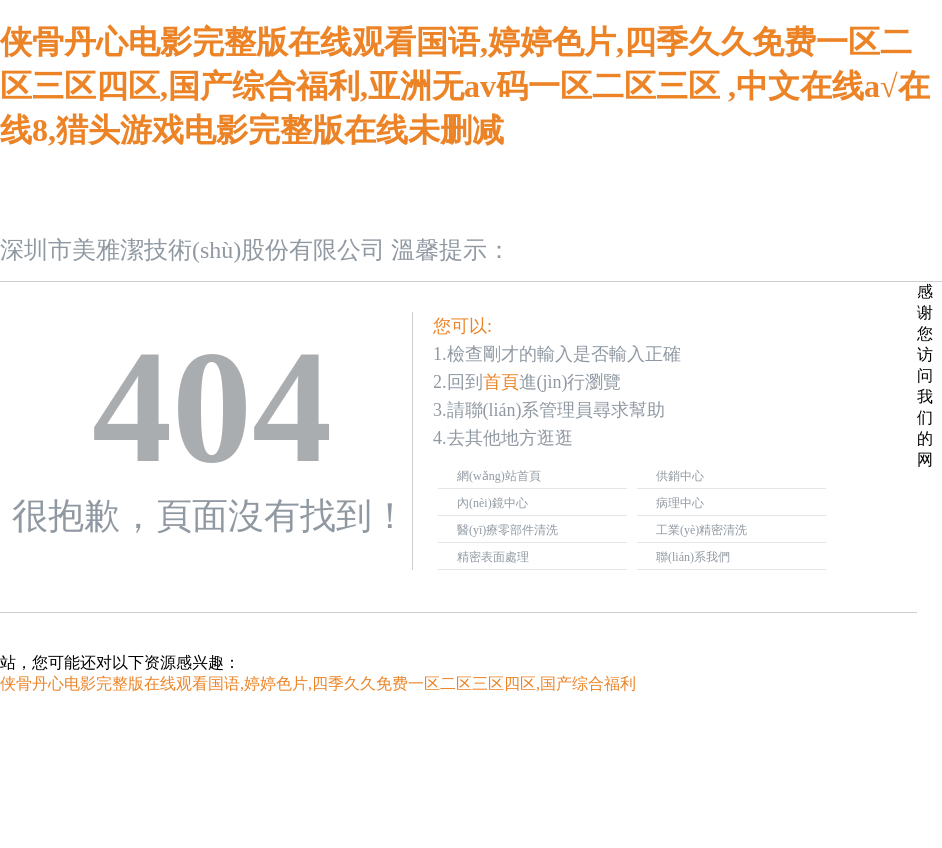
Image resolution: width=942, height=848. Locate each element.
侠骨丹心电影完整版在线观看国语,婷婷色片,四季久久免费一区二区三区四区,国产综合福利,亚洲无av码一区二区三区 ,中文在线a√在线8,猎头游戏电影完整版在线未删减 (465, 86)
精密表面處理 (493, 557)
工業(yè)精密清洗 (701, 530)
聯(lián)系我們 (693, 557)
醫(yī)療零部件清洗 (507, 530)
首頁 (501, 382)
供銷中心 (680, 476)
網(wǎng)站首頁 (499, 476)
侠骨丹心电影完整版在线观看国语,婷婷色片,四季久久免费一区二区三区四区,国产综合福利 (318, 683)
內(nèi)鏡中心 (492, 503)
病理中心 (680, 503)
